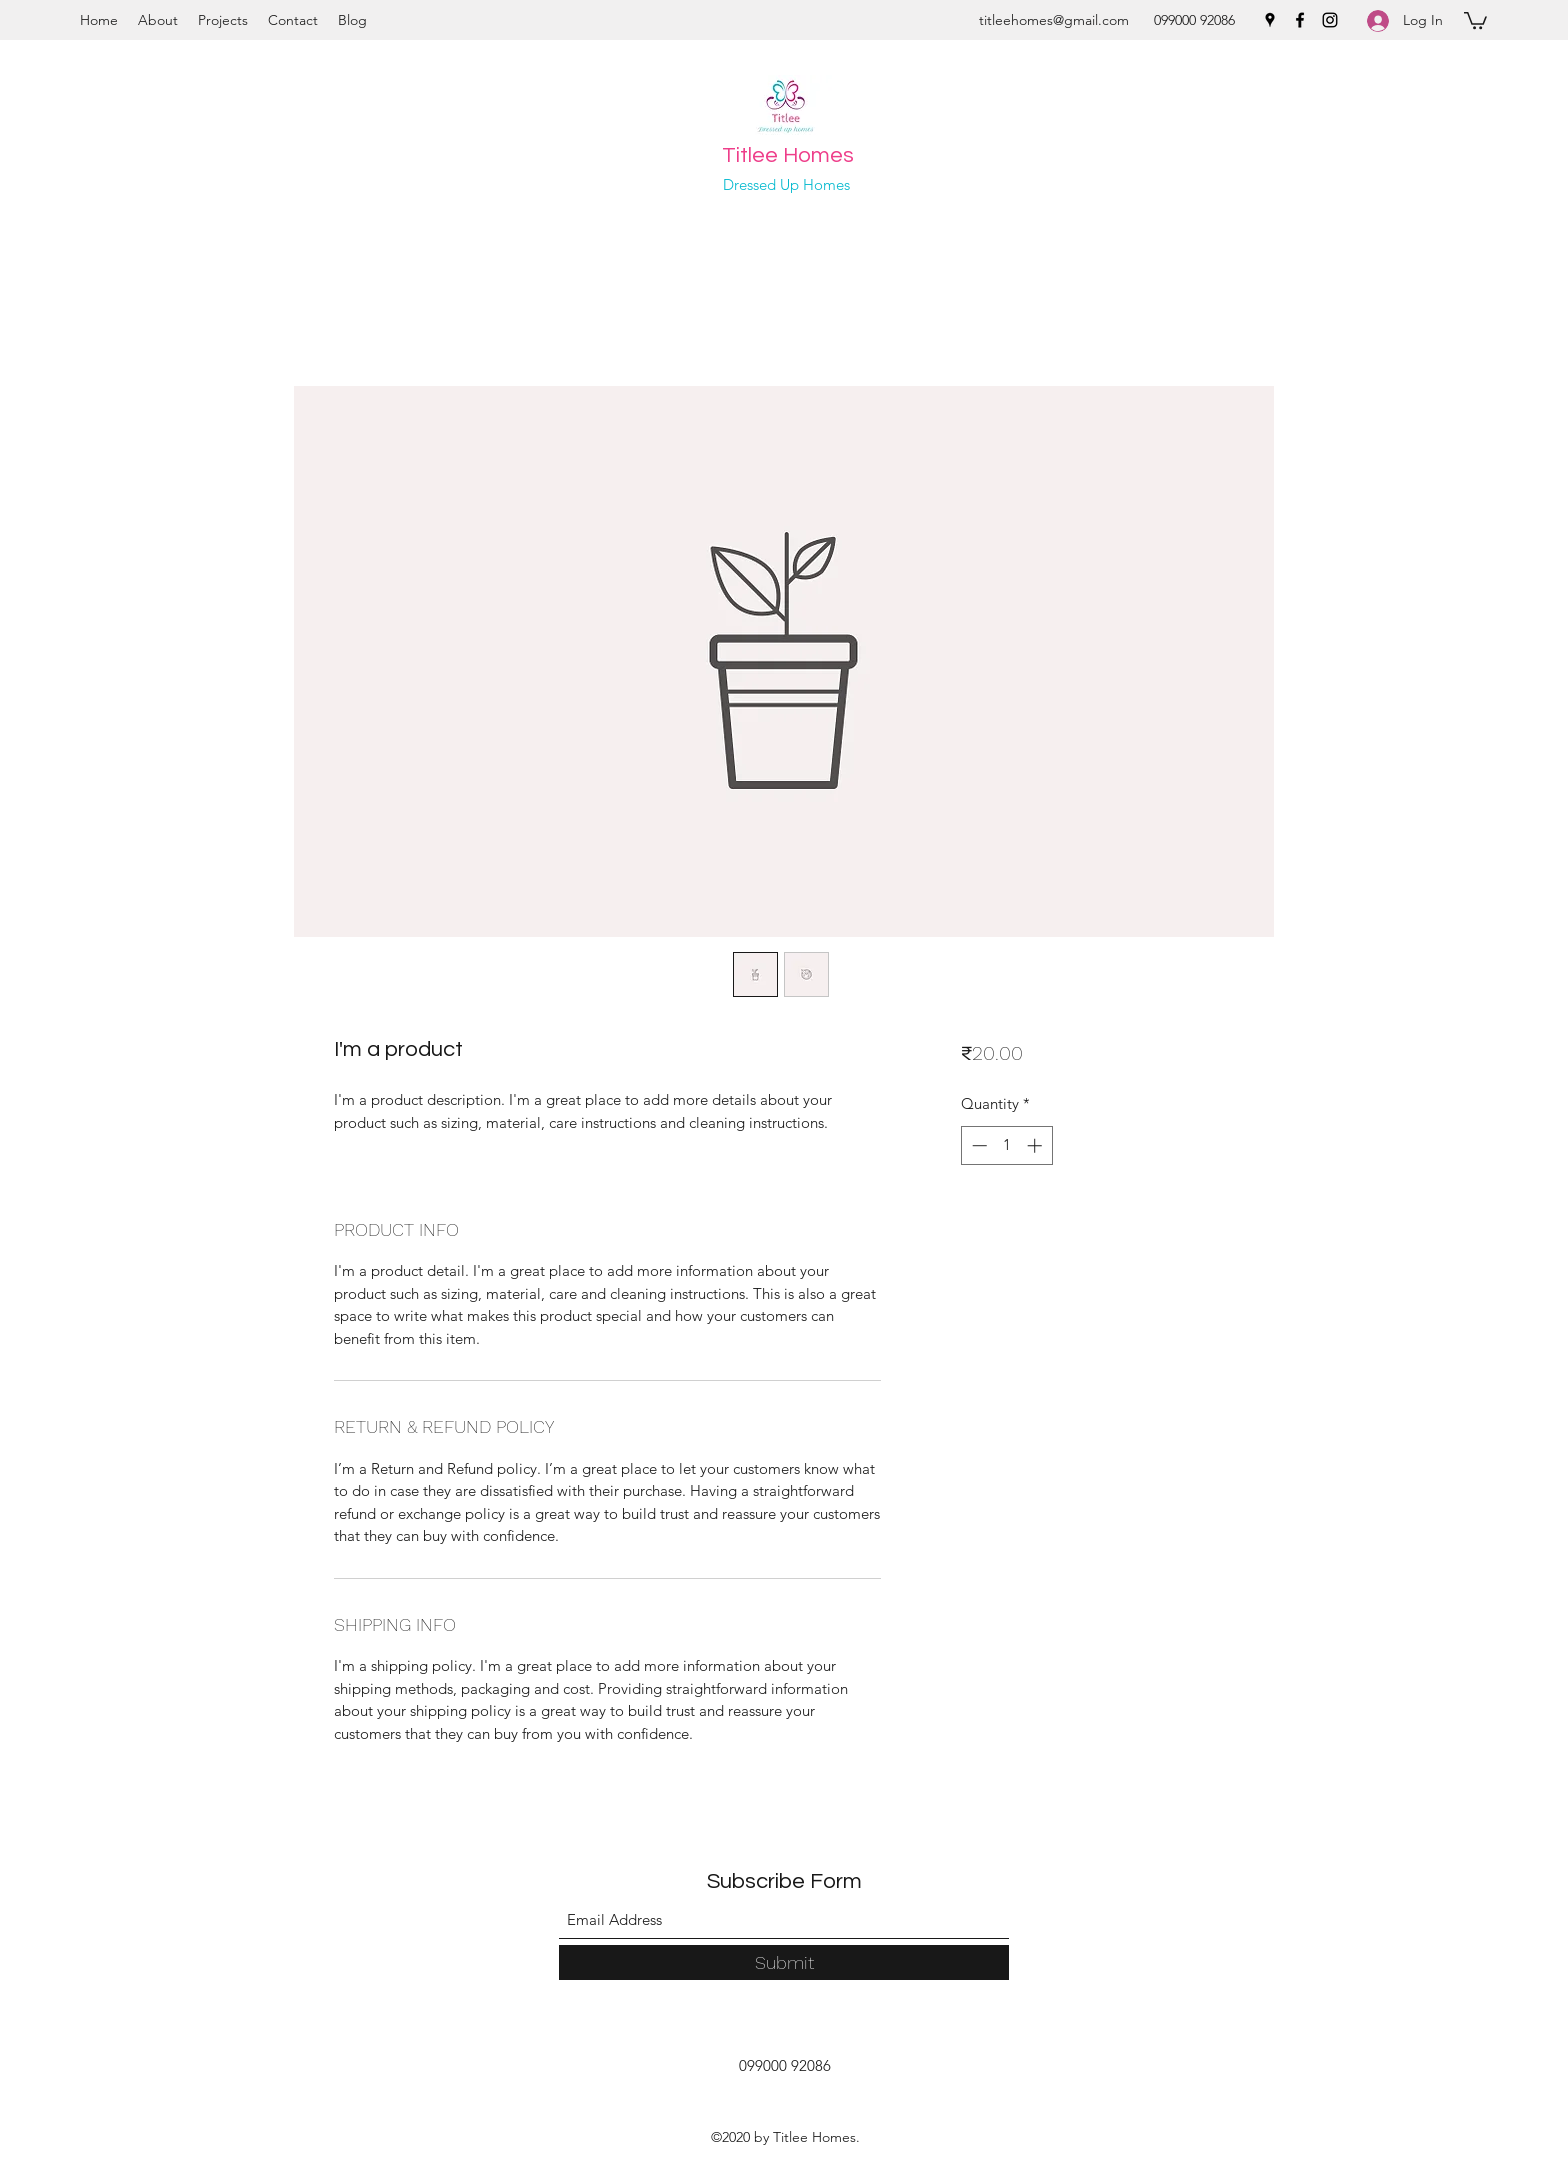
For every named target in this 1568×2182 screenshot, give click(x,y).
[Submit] (784, 1962)
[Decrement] (977, 1145)
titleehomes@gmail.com (1054, 20)
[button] (1475, 19)
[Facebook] (1300, 20)
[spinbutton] (1006, 1145)
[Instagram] (1330, 20)
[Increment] (1036, 1145)
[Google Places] (1270, 20)
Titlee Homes (788, 155)
